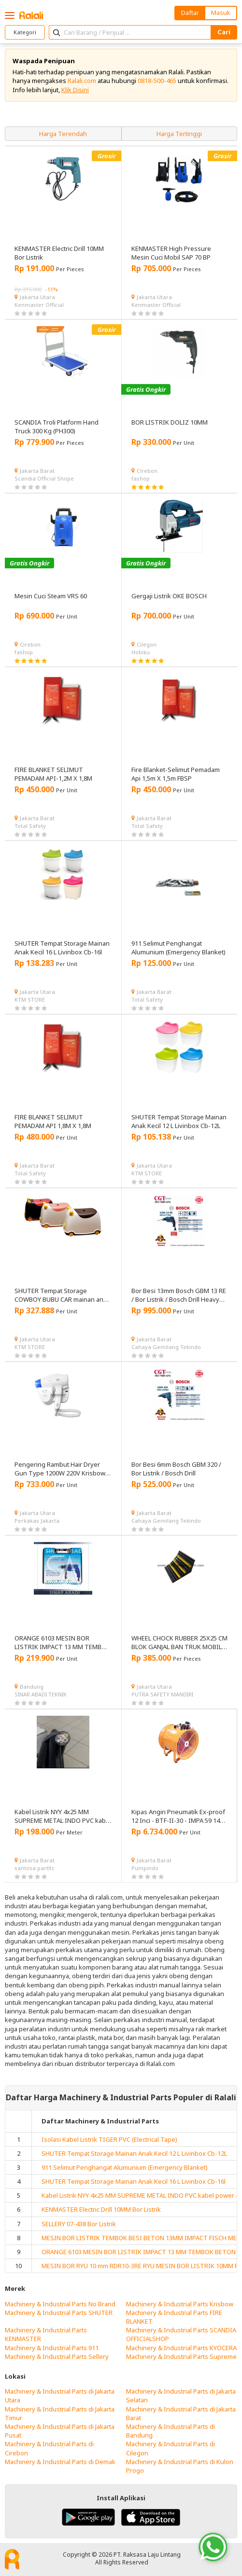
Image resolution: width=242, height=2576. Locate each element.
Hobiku (140, 652)
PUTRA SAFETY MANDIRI (162, 1694)
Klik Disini (75, 89)
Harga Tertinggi (179, 133)
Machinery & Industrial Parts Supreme (181, 2356)
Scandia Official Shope (44, 478)
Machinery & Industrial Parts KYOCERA (181, 2347)
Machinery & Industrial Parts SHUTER (59, 2312)
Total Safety (30, 825)
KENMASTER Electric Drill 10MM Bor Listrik (101, 2209)
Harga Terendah (63, 133)
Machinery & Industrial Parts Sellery (57, 2356)
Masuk (220, 12)
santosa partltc (34, 1868)
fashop (140, 478)
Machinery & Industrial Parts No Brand (60, 2304)
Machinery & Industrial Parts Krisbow (179, 2304)
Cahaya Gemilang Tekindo (166, 1346)
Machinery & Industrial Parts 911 (52, 2347)
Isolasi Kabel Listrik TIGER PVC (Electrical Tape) (109, 2139)
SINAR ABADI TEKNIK (40, 1694)
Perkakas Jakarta (36, 1520)
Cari (223, 32)
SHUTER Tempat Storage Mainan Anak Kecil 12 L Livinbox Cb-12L (134, 2153)
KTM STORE (29, 999)
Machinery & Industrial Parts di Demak (60, 2461)
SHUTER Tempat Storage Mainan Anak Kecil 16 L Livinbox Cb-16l (134, 2181)
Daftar (190, 12)
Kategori (25, 32)
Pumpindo (144, 1868)
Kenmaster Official (39, 304)
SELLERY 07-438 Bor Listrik (79, 2223)
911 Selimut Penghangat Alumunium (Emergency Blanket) (125, 2167)
